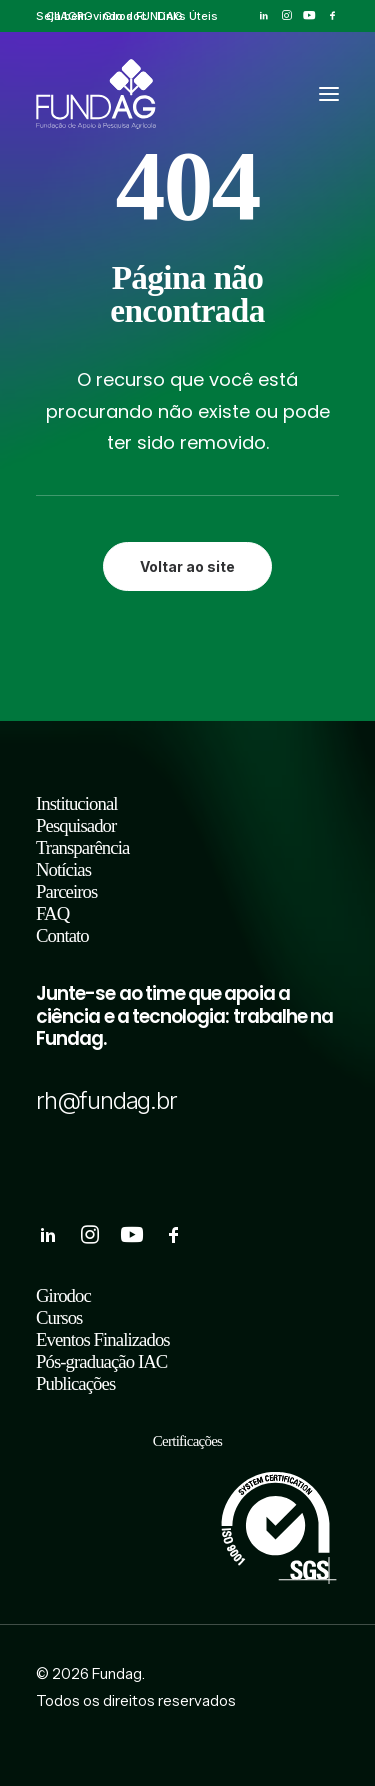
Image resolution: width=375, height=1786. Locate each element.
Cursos (59, 1317)
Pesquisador (76, 825)
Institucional (77, 803)
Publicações (75, 1383)
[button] (263, 15)
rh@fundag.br (106, 1100)
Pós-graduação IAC (101, 1361)
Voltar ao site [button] (187, 566)
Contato (62, 935)
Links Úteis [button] (187, 16)
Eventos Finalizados (103, 1339)
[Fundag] (96, 94)
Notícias (63, 869)
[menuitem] (69, 16)
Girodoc (125, 16)
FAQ (52, 913)
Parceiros (66, 891)
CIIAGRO (69, 16)
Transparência (82, 847)
